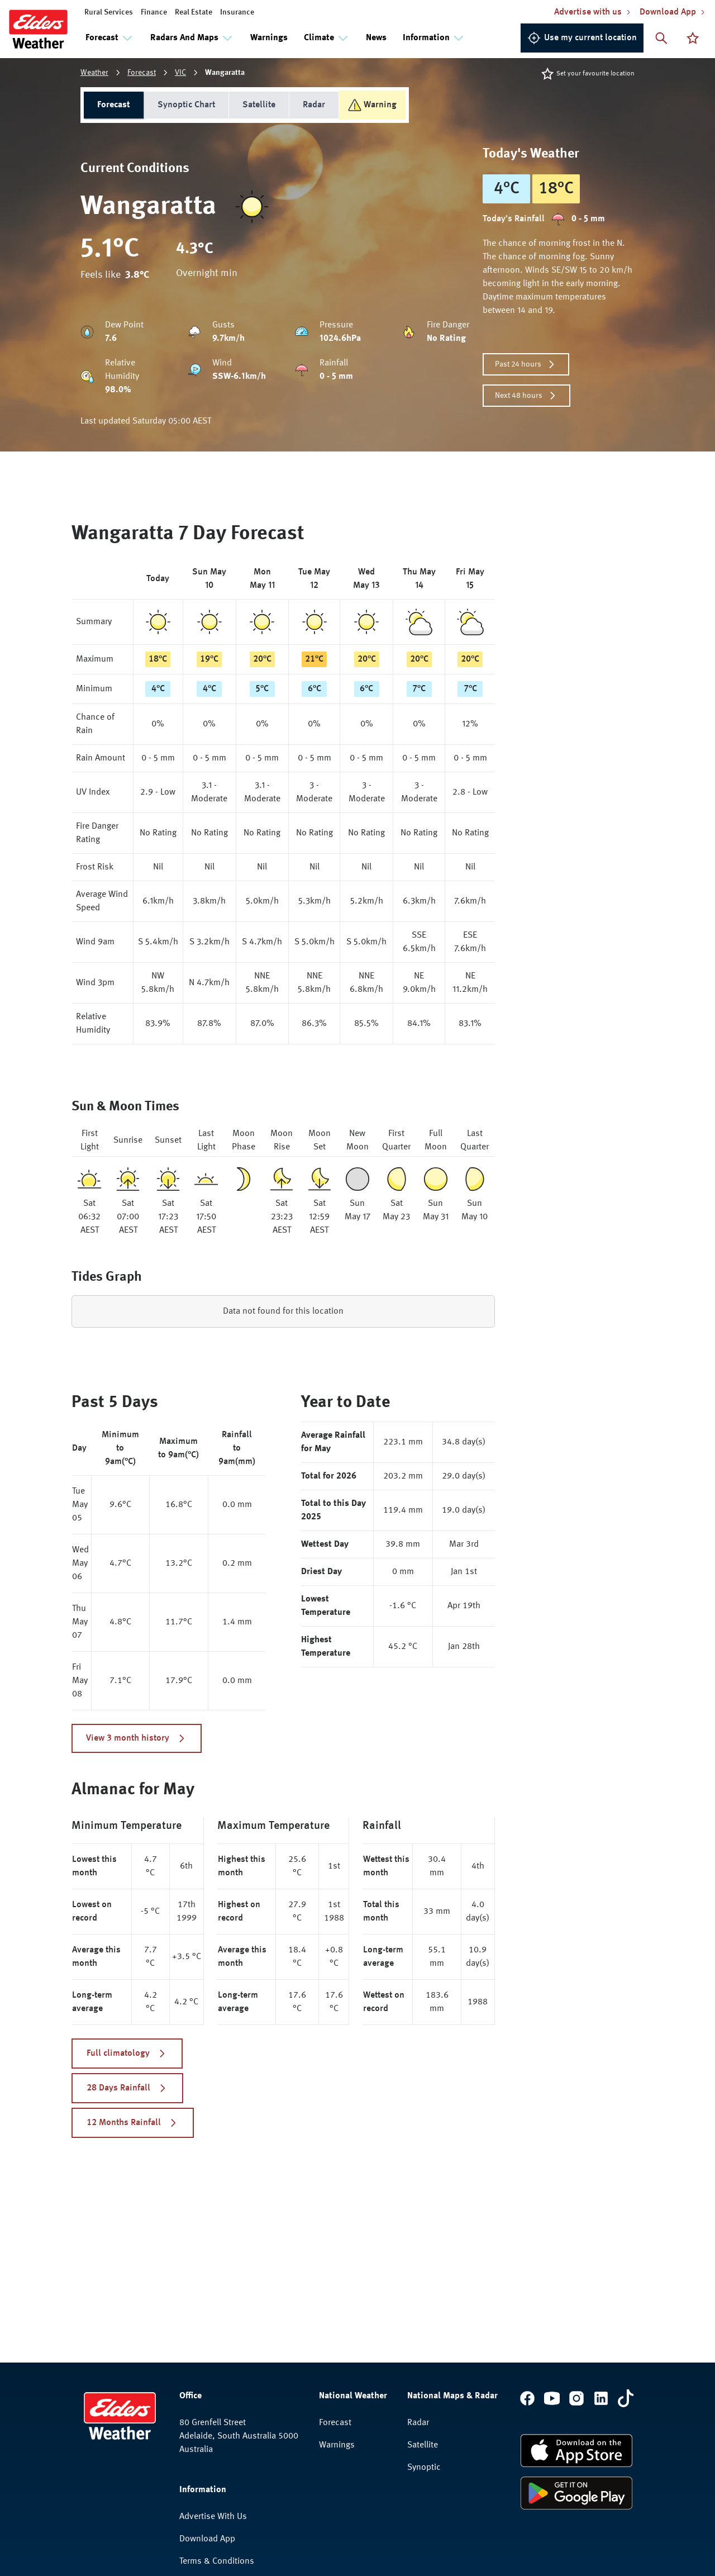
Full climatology (127, 2053)
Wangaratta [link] (225, 73)
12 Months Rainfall (133, 2122)
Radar (314, 105)
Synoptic (424, 2467)
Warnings (269, 38)
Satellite (258, 105)
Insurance (237, 12)
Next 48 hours (526, 395)
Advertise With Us (213, 2516)
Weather (94, 73)
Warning (372, 105)
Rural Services (108, 12)
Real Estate (193, 12)
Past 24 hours (526, 364)
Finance (154, 12)
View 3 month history (136, 1738)
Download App (207, 2539)
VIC (180, 73)
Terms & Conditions (216, 2561)
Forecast (141, 73)
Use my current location (582, 38)
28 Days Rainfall (127, 2088)
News (376, 38)
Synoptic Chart (186, 105)
